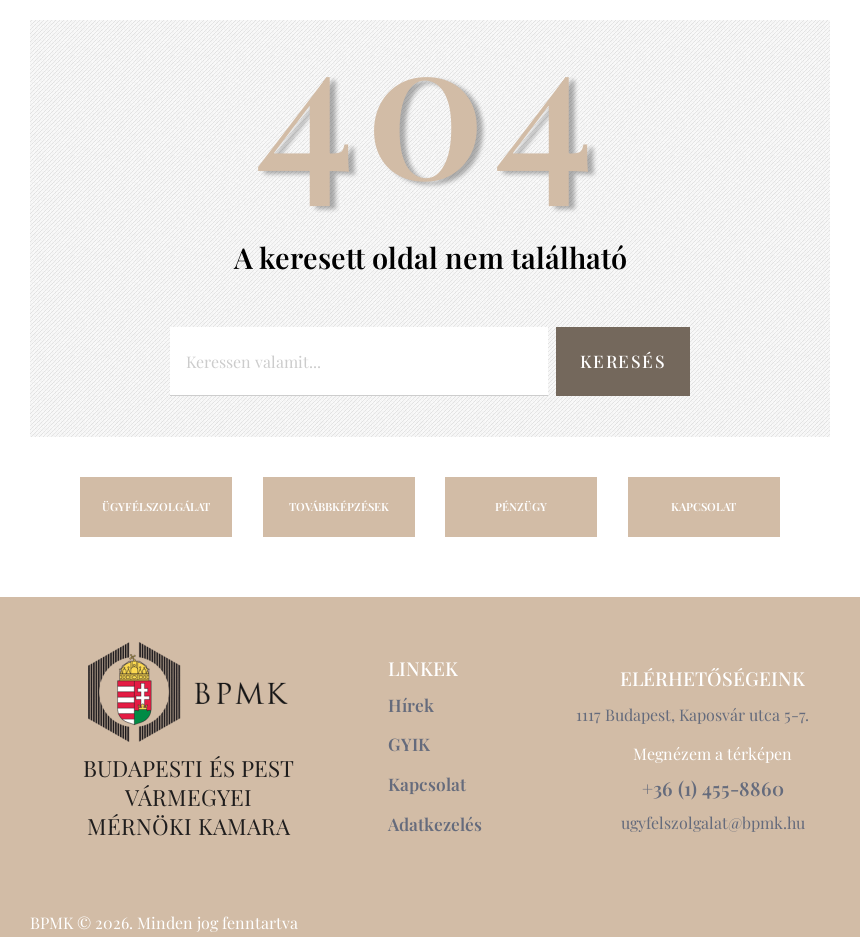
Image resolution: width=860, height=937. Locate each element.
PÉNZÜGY (521, 506)
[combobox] (358, 361)
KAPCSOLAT (703, 506)
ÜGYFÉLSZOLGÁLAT (156, 506)
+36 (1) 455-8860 (713, 787)
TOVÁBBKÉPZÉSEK (339, 506)
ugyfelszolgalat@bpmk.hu (713, 822)
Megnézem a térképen (712, 753)
